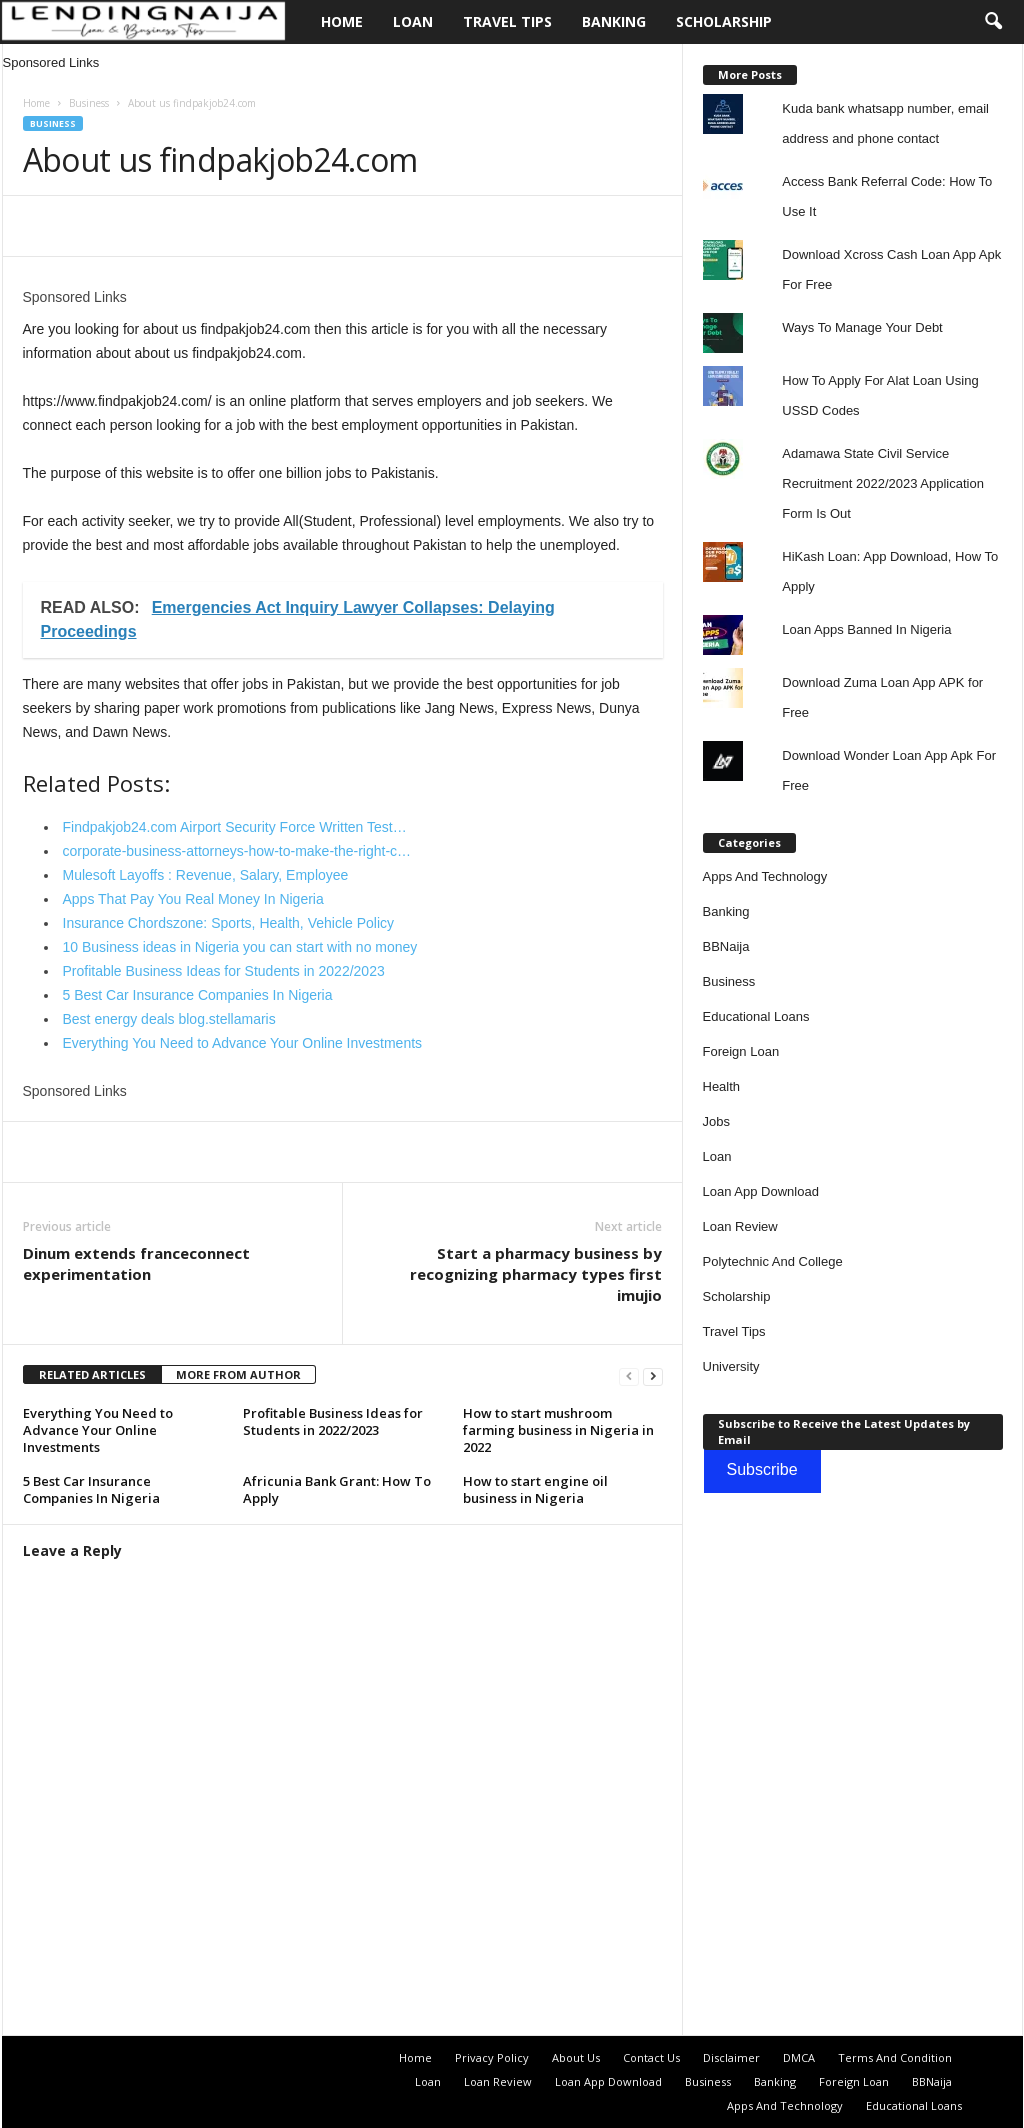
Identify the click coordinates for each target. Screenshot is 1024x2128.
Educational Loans (756, 1016)
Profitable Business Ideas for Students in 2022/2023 (333, 1421)
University (731, 1366)
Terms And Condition (895, 2057)
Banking (614, 21)
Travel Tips (507, 21)
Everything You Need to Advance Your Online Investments (98, 1430)
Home (342, 21)
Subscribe (762, 1469)
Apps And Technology (765, 876)
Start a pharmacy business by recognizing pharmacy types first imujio (536, 1274)
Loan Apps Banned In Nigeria (866, 629)
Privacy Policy (492, 2057)
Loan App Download (761, 1191)
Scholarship (724, 21)
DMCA (799, 2057)
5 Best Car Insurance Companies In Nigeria (91, 1489)
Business (89, 103)
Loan (413, 21)
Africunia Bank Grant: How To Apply (337, 1489)
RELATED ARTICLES (92, 1374)
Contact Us (651, 2057)
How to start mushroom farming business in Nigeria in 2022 (558, 1430)
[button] (993, 22)
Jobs (716, 1121)
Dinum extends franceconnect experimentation (136, 1263)
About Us (576, 2057)
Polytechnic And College (773, 1261)
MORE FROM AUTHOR (238, 1374)
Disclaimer (731, 2057)
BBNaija (726, 946)
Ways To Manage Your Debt (862, 327)
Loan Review (740, 1226)
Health (722, 1086)
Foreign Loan (741, 1051)
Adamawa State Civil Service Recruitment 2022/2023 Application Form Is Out (883, 483)
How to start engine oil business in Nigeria (535, 1489)
